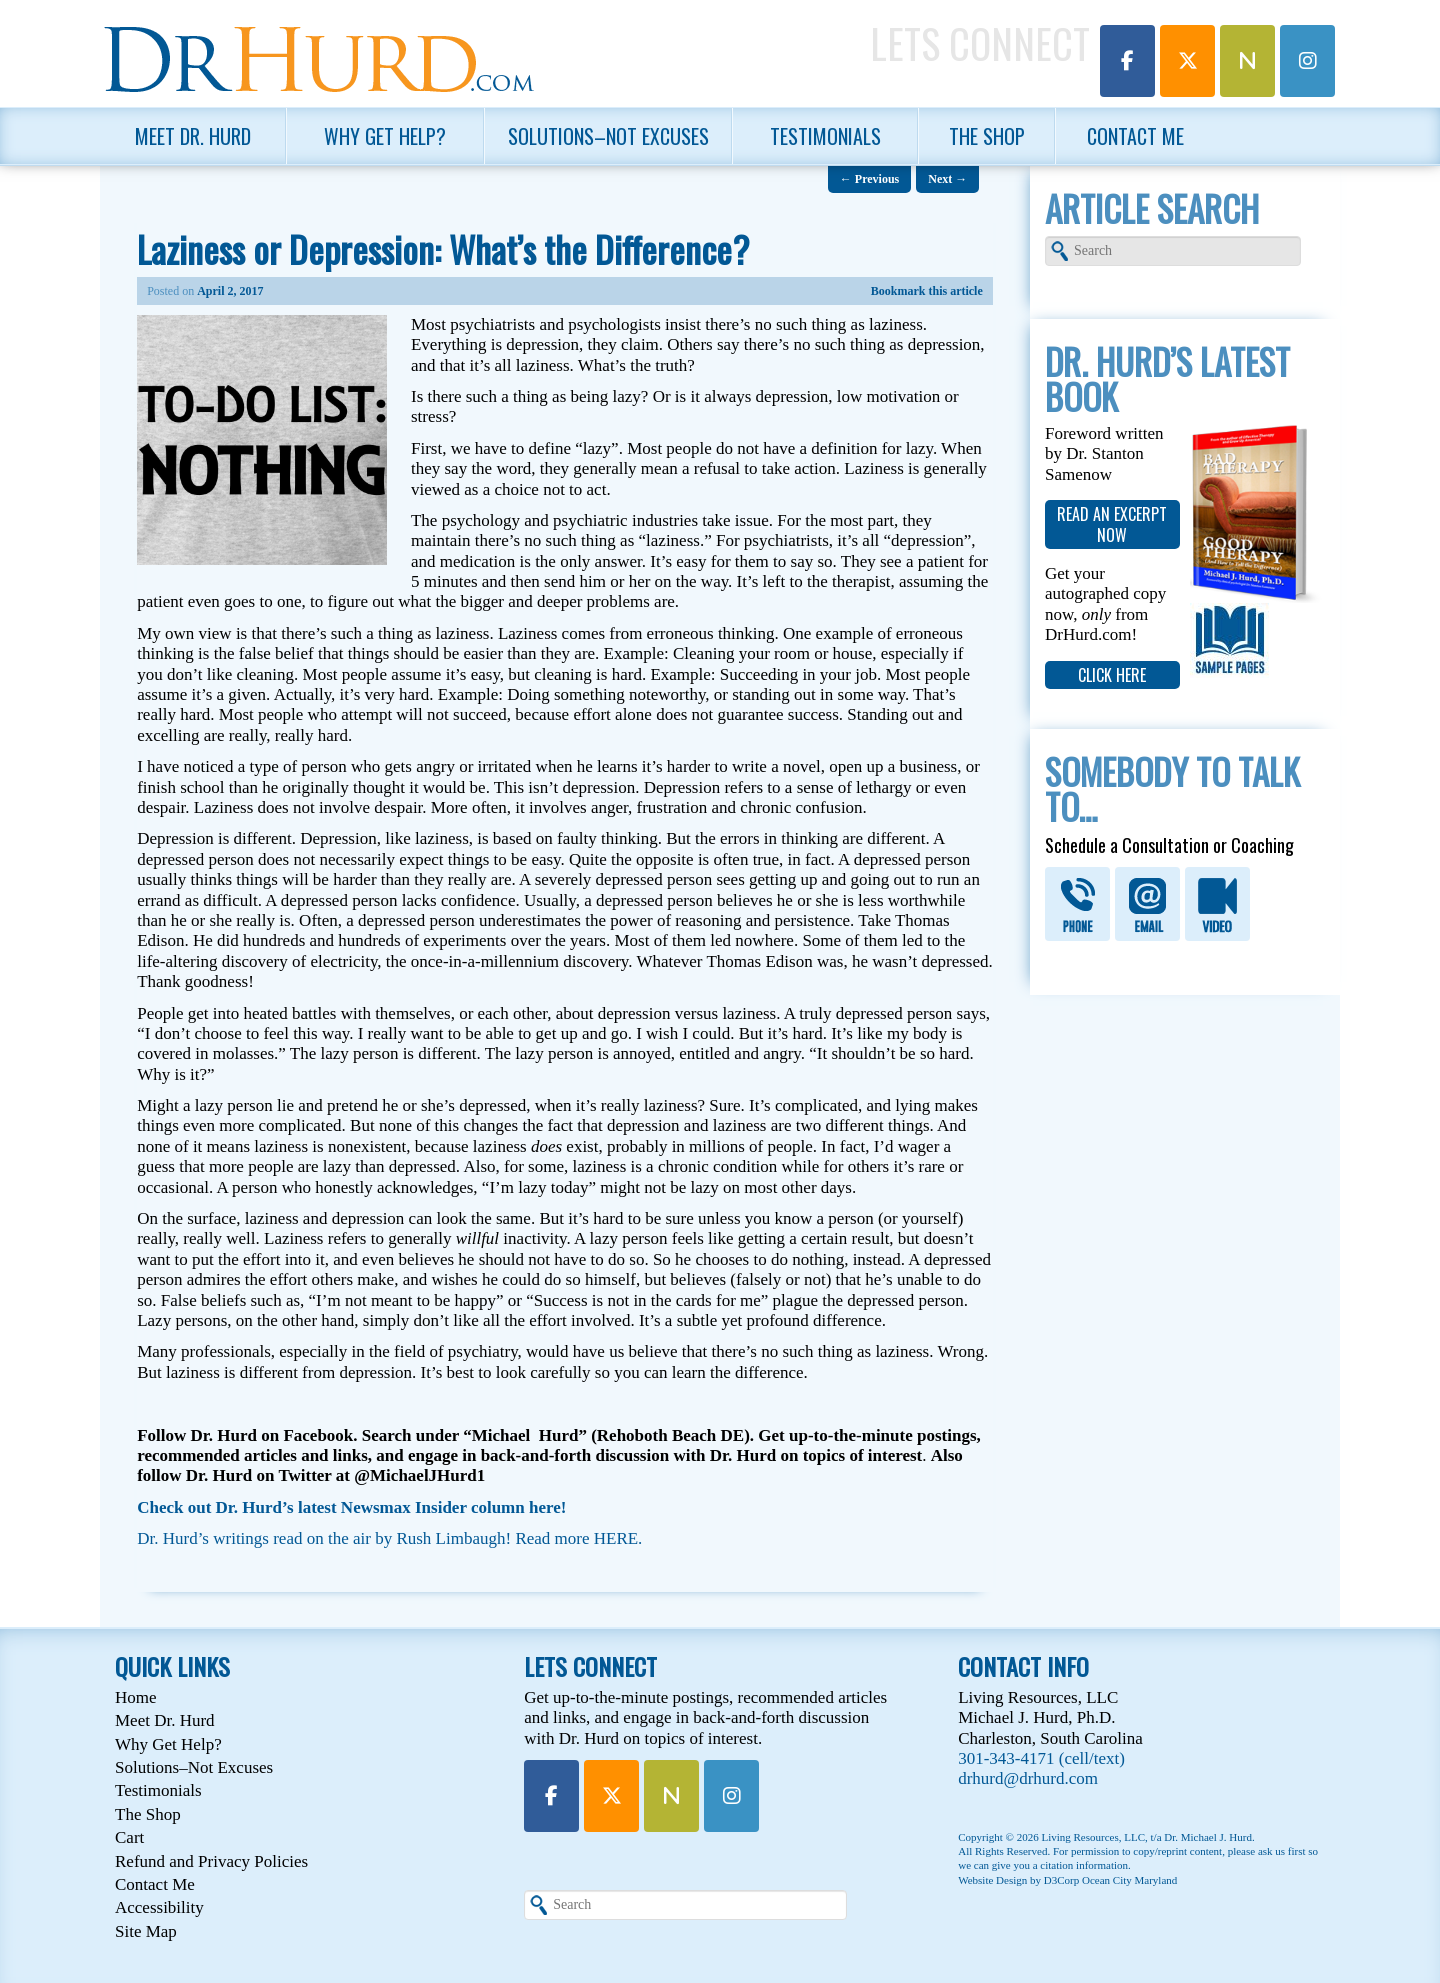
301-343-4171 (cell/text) (1041, 1758)
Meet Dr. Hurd (193, 136)
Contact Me (1135, 136)
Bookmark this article (927, 291)
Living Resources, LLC (1093, 1837)
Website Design (992, 1880)
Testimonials (825, 136)
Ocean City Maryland (1129, 1880)
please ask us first (1267, 1851)
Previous (869, 179)
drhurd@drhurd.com (1028, 1778)
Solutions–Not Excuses (608, 136)
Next (947, 179)
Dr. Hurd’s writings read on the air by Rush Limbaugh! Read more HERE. (389, 1538)
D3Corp (1061, 1880)
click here (1112, 675)
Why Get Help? (385, 136)
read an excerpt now (1112, 524)
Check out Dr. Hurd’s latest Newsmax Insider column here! (351, 1507)
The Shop (987, 136)
